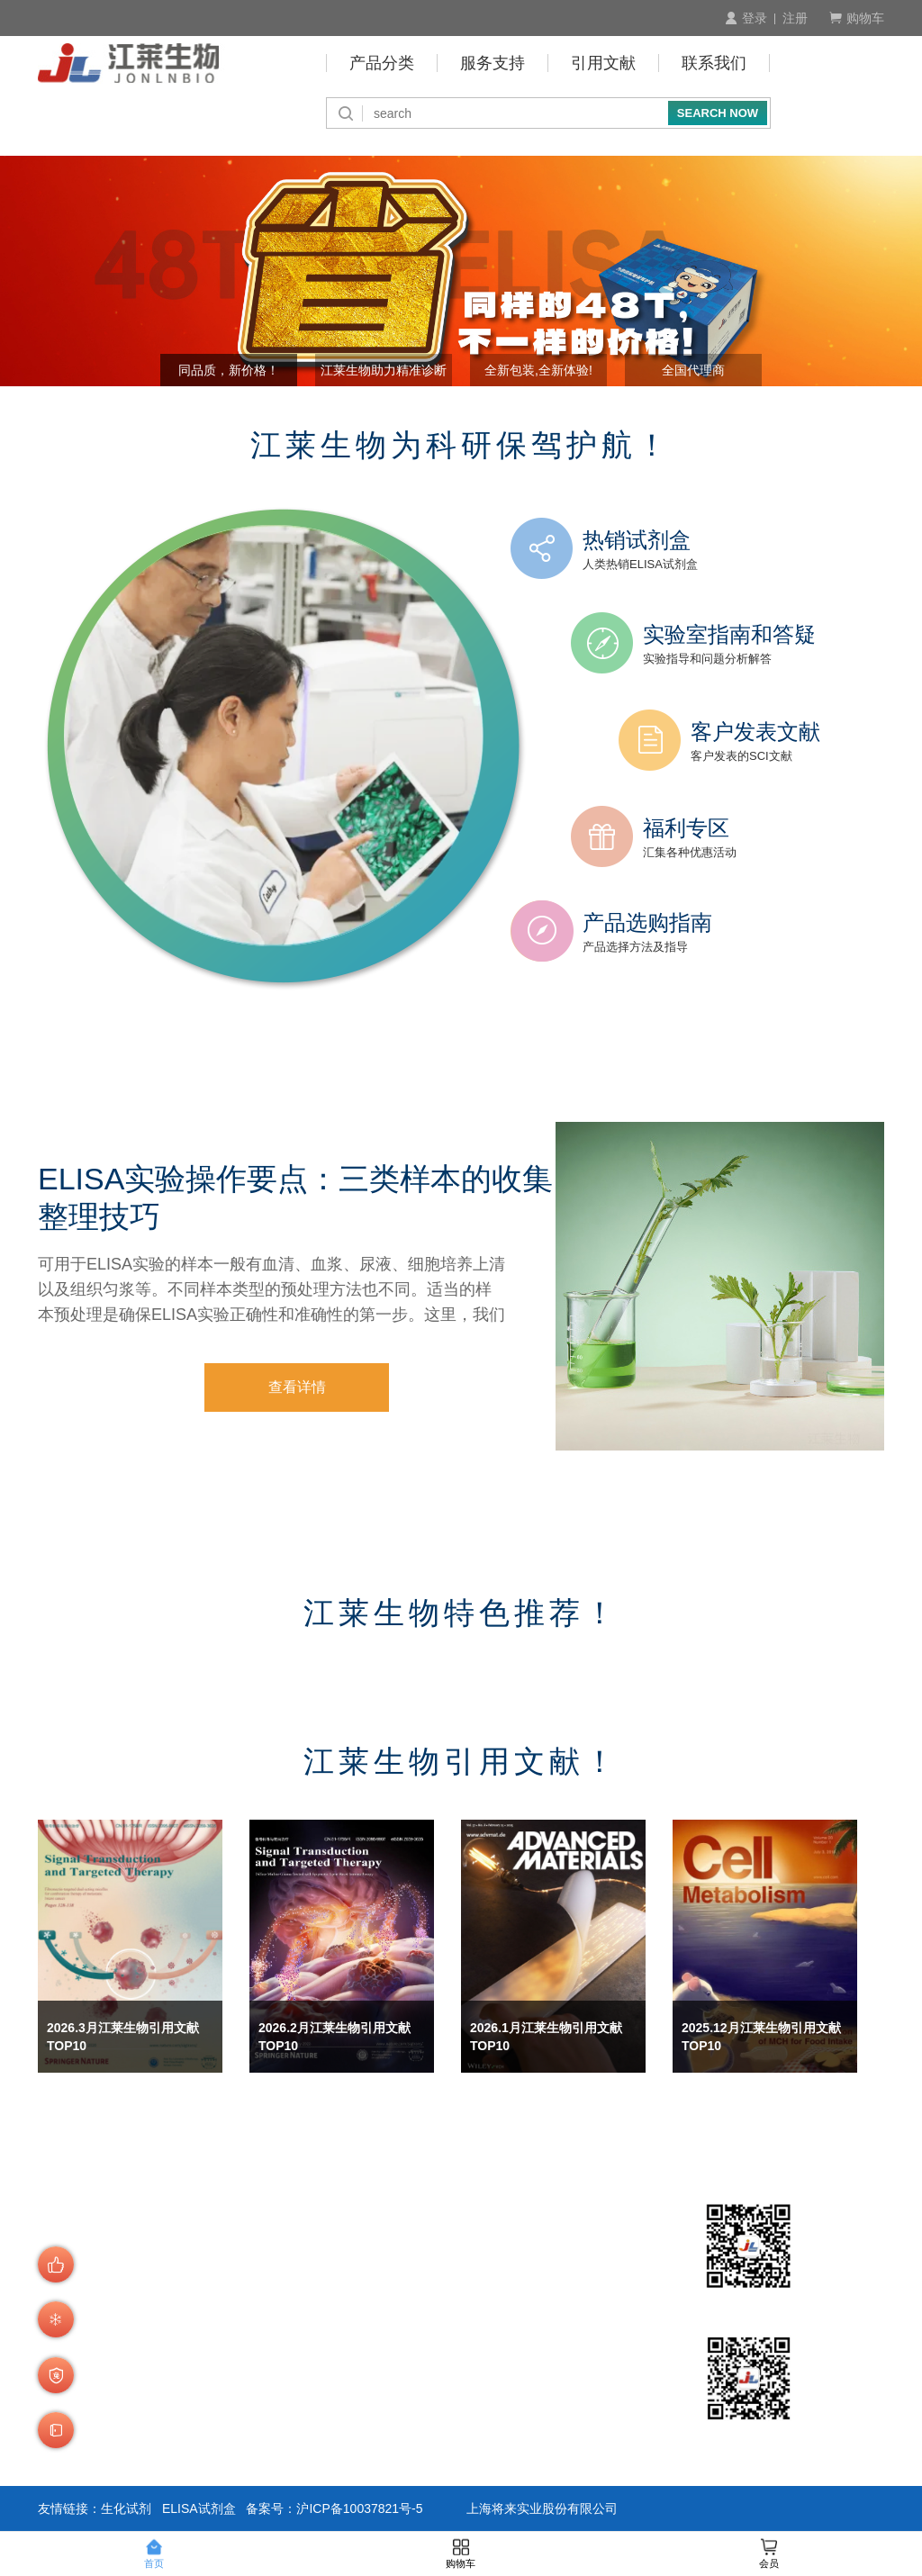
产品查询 (272, 2303)
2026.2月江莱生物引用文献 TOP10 (334, 2036)
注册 (795, 18)
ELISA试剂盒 (199, 2508)
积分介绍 (389, 2391)
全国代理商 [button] (693, 370)
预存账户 (389, 2327)
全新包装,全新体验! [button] (538, 370)
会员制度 (272, 2327)
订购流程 (272, 2280)
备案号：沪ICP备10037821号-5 (334, 2508)
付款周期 (389, 2303)
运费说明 (272, 2437)
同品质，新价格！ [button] (228, 370)
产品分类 (381, 63)
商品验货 (272, 2391)
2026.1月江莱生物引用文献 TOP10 (546, 2036)
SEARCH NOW (717, 113)
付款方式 (389, 2280)
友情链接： (69, 2508)
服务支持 (492, 63)
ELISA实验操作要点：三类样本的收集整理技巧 (295, 1197)
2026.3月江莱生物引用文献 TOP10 (123, 2036)
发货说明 (272, 2414)
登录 (746, 18)
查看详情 (297, 1387)
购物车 (856, 18)
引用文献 (603, 63)
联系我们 (714, 63)
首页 (154, 2554)
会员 (769, 2554)
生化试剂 (126, 2508)
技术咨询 (389, 2414)
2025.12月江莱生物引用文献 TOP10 (761, 2036)
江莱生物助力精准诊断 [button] (384, 370)
